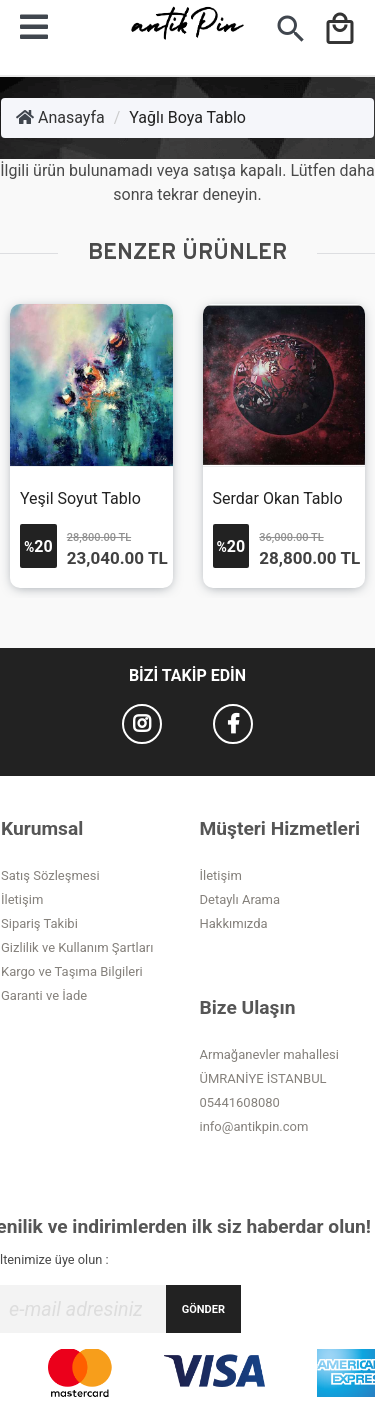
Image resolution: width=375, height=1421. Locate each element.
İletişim (22, 899)
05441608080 (240, 1102)
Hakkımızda (234, 923)
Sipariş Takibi (39, 923)
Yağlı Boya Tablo (187, 117)
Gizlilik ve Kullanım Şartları (77, 947)
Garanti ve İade (44, 995)
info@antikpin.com (254, 1126)
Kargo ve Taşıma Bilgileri (72, 971)
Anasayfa (60, 117)
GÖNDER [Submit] (203, 1309)
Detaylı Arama (240, 899)
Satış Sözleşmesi (50, 875)
